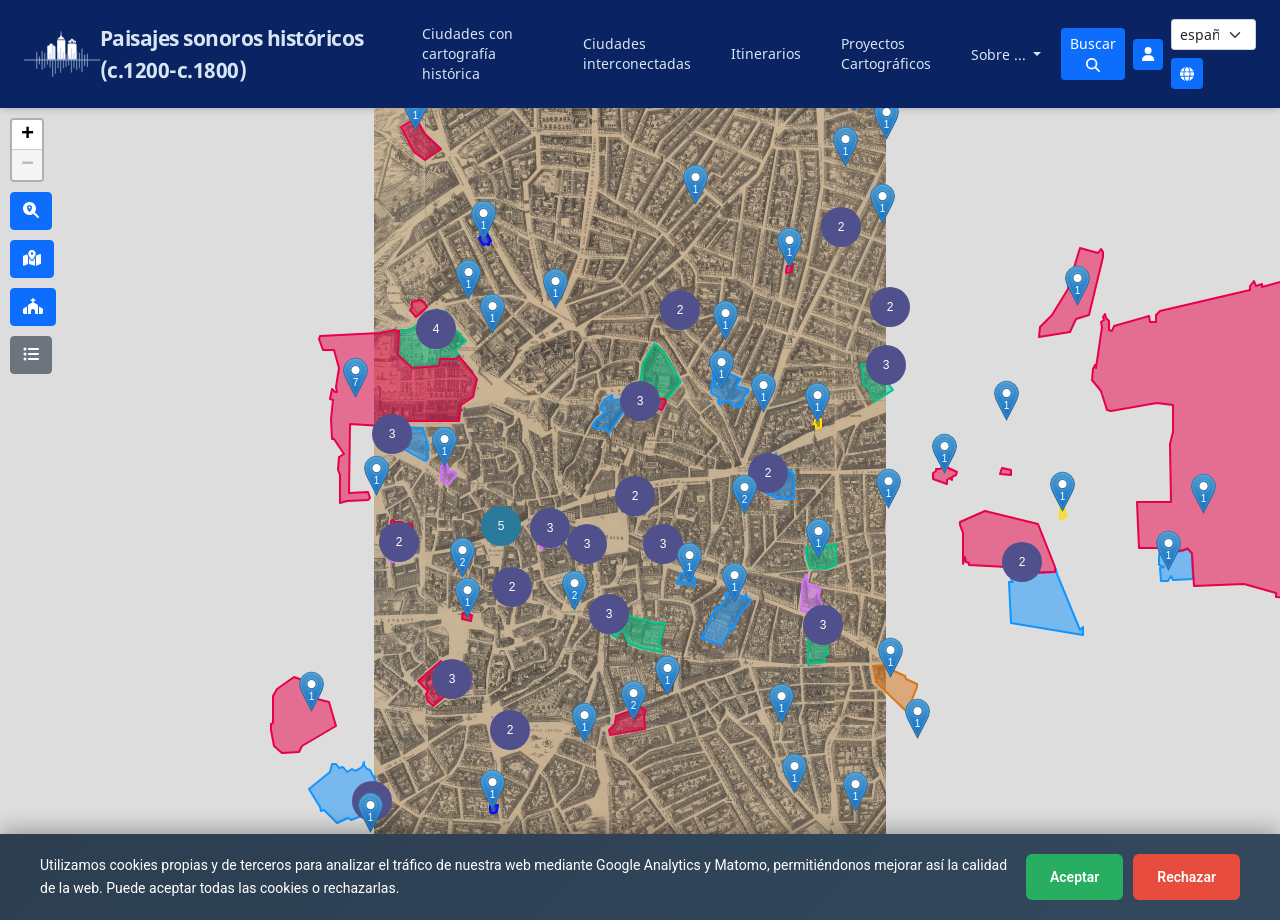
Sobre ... (1000, 54)
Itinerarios (766, 53)
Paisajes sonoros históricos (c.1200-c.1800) (232, 54)
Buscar (1093, 53)
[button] (635, 496)
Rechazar (1186, 877)
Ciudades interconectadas (637, 53)
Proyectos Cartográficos (886, 53)
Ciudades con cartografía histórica (467, 53)
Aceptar (1074, 877)
